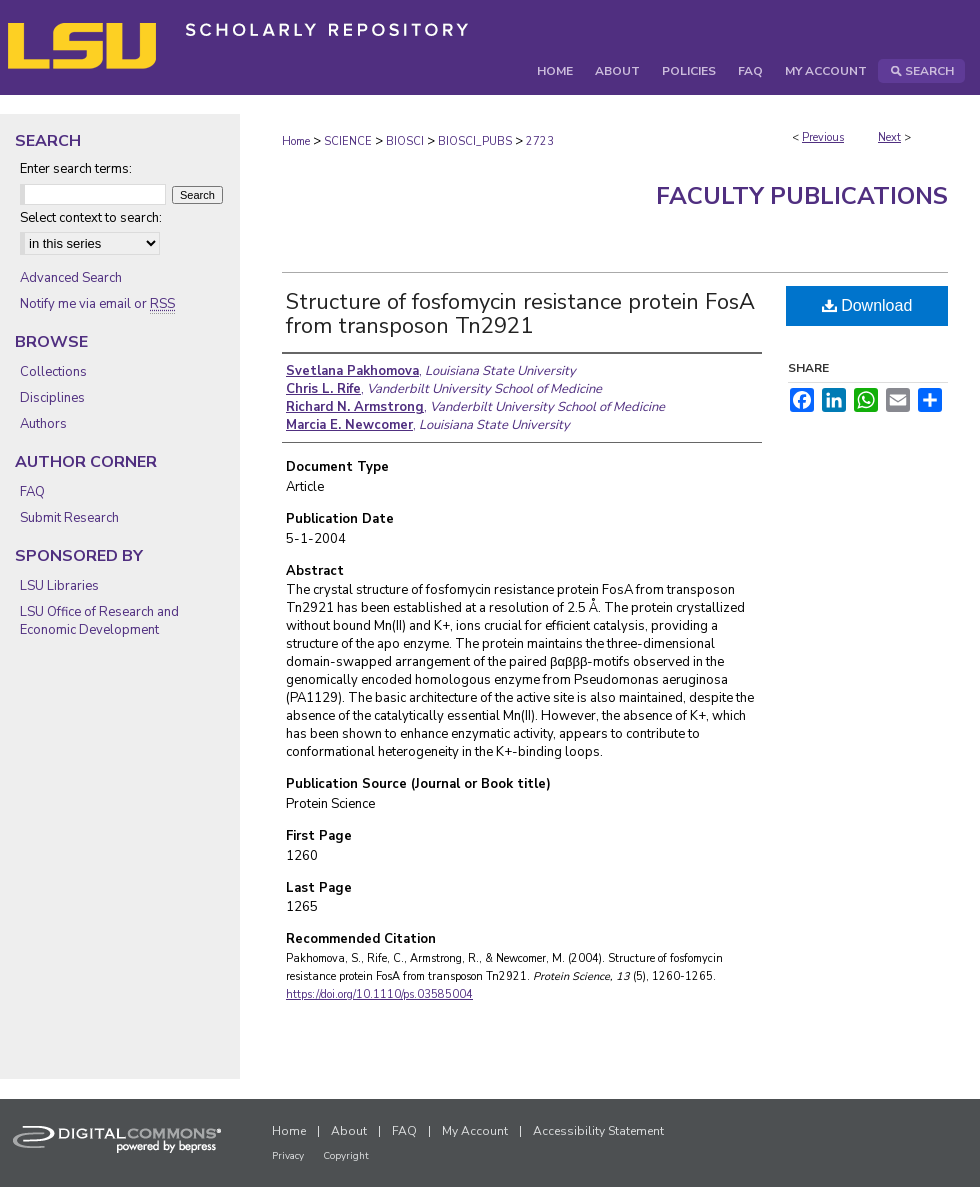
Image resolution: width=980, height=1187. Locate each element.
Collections (53, 372)
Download (867, 305)
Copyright (346, 1156)
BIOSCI (405, 141)
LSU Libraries (59, 586)
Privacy (288, 1156)
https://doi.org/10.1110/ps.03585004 (379, 994)
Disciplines (52, 398)
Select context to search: (91, 218)
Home (296, 141)
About (349, 1131)
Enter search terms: (76, 169)
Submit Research (69, 518)
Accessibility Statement (598, 1131)
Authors (43, 424)
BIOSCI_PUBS (475, 141)
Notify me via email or (97, 304)
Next (889, 137)
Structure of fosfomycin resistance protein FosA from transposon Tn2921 (520, 314)
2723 (540, 141)
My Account (475, 1131)
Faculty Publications (802, 196)
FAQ (32, 492)
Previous (823, 137)
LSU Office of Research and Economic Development (99, 621)
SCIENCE (348, 141)
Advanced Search (71, 278)
